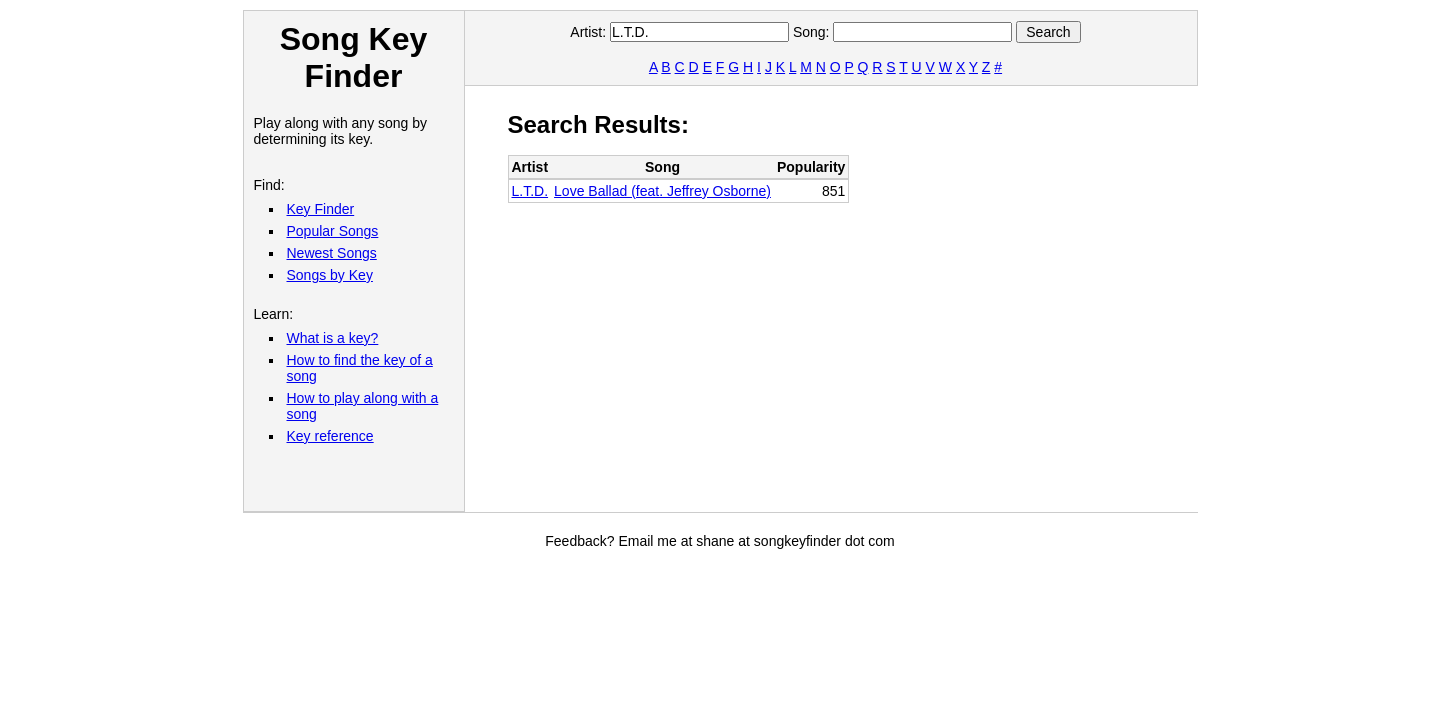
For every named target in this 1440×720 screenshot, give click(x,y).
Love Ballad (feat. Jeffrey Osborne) (662, 191)
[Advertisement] (872, 296)
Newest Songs (332, 253)
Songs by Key (330, 275)
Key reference (330, 436)
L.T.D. (530, 191)
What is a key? (333, 338)
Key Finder (321, 209)
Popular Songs (333, 231)
